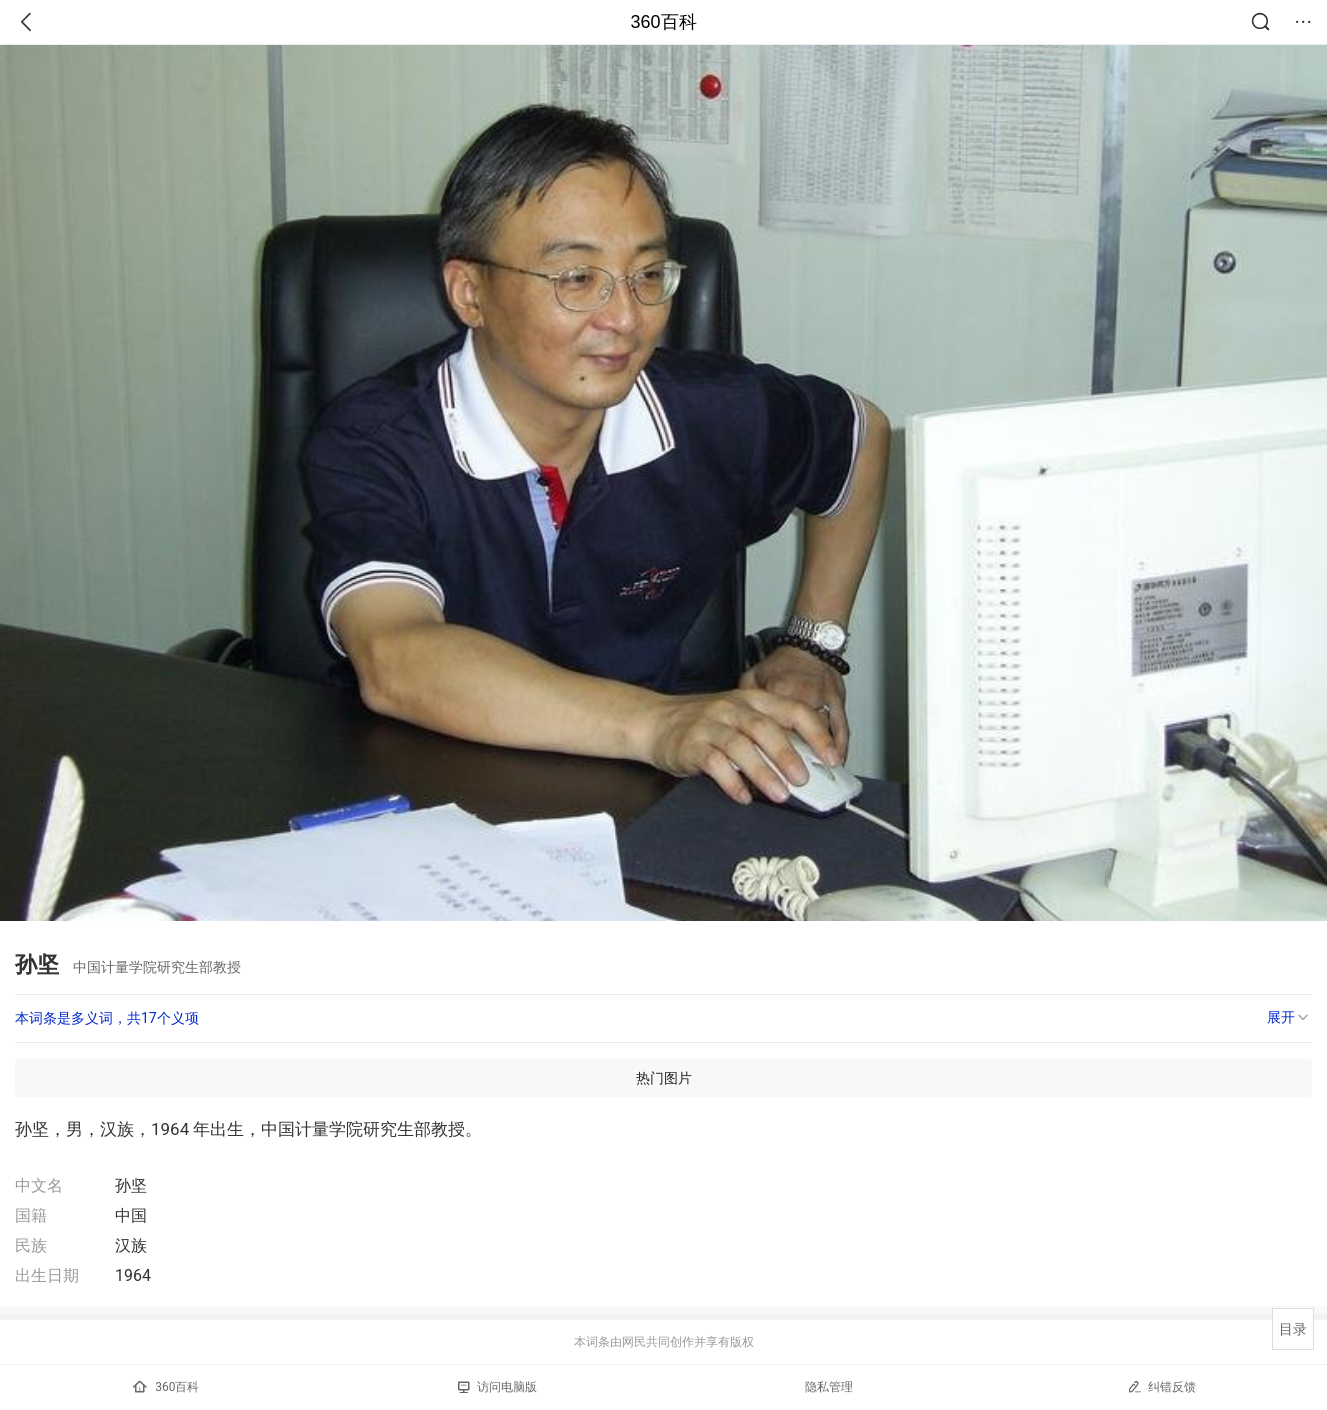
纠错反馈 (1161, 1386)
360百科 (663, 22)
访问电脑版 (497, 1387)
